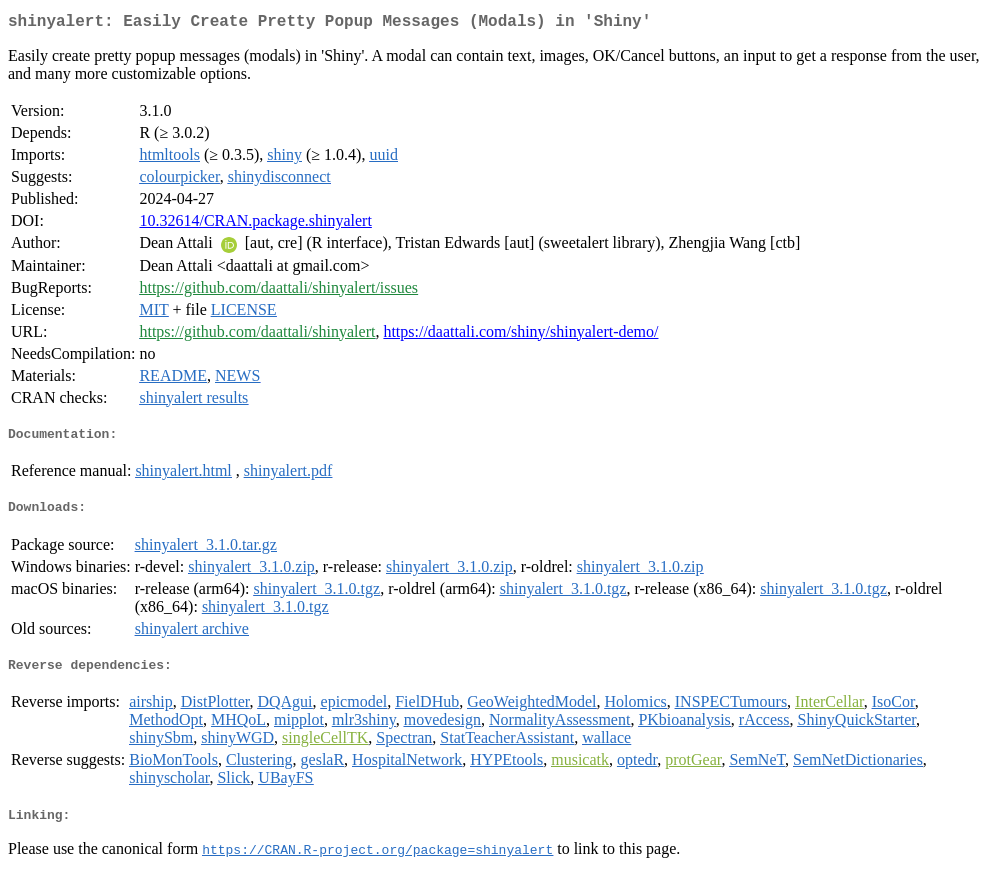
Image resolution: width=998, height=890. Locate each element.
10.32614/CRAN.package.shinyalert (255, 224)
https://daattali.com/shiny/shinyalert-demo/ (520, 335)
